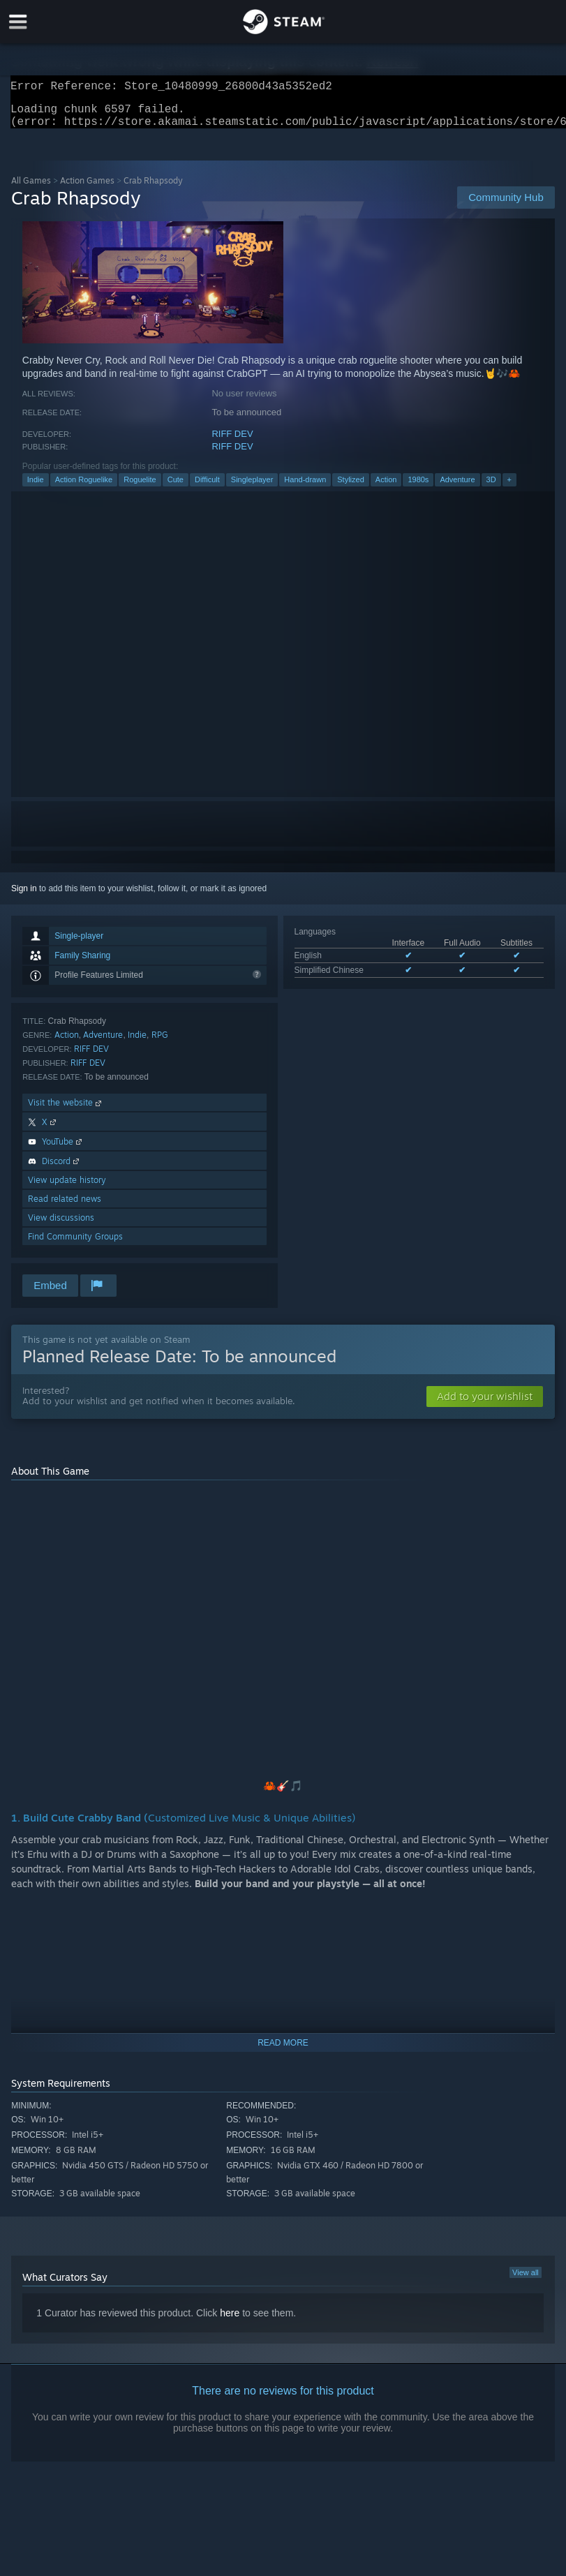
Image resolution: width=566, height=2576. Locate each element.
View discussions (61, 1226)
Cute (175, 488)
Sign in (24, 897)
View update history (67, 1188)
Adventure (457, 488)
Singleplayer (252, 488)
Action (386, 488)
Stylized (350, 488)
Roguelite (140, 488)
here (229, 2321)
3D (491, 488)
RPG (159, 1043)
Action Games (87, 189)
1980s (418, 488)
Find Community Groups (75, 1244)
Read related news (64, 1207)
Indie (35, 488)
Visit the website (66, 1110)
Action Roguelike (84, 488)
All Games (31, 189)
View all (525, 2281)
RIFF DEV (232, 442)
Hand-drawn (305, 488)
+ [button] (509, 488)
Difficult (207, 488)
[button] (485, 1405)
